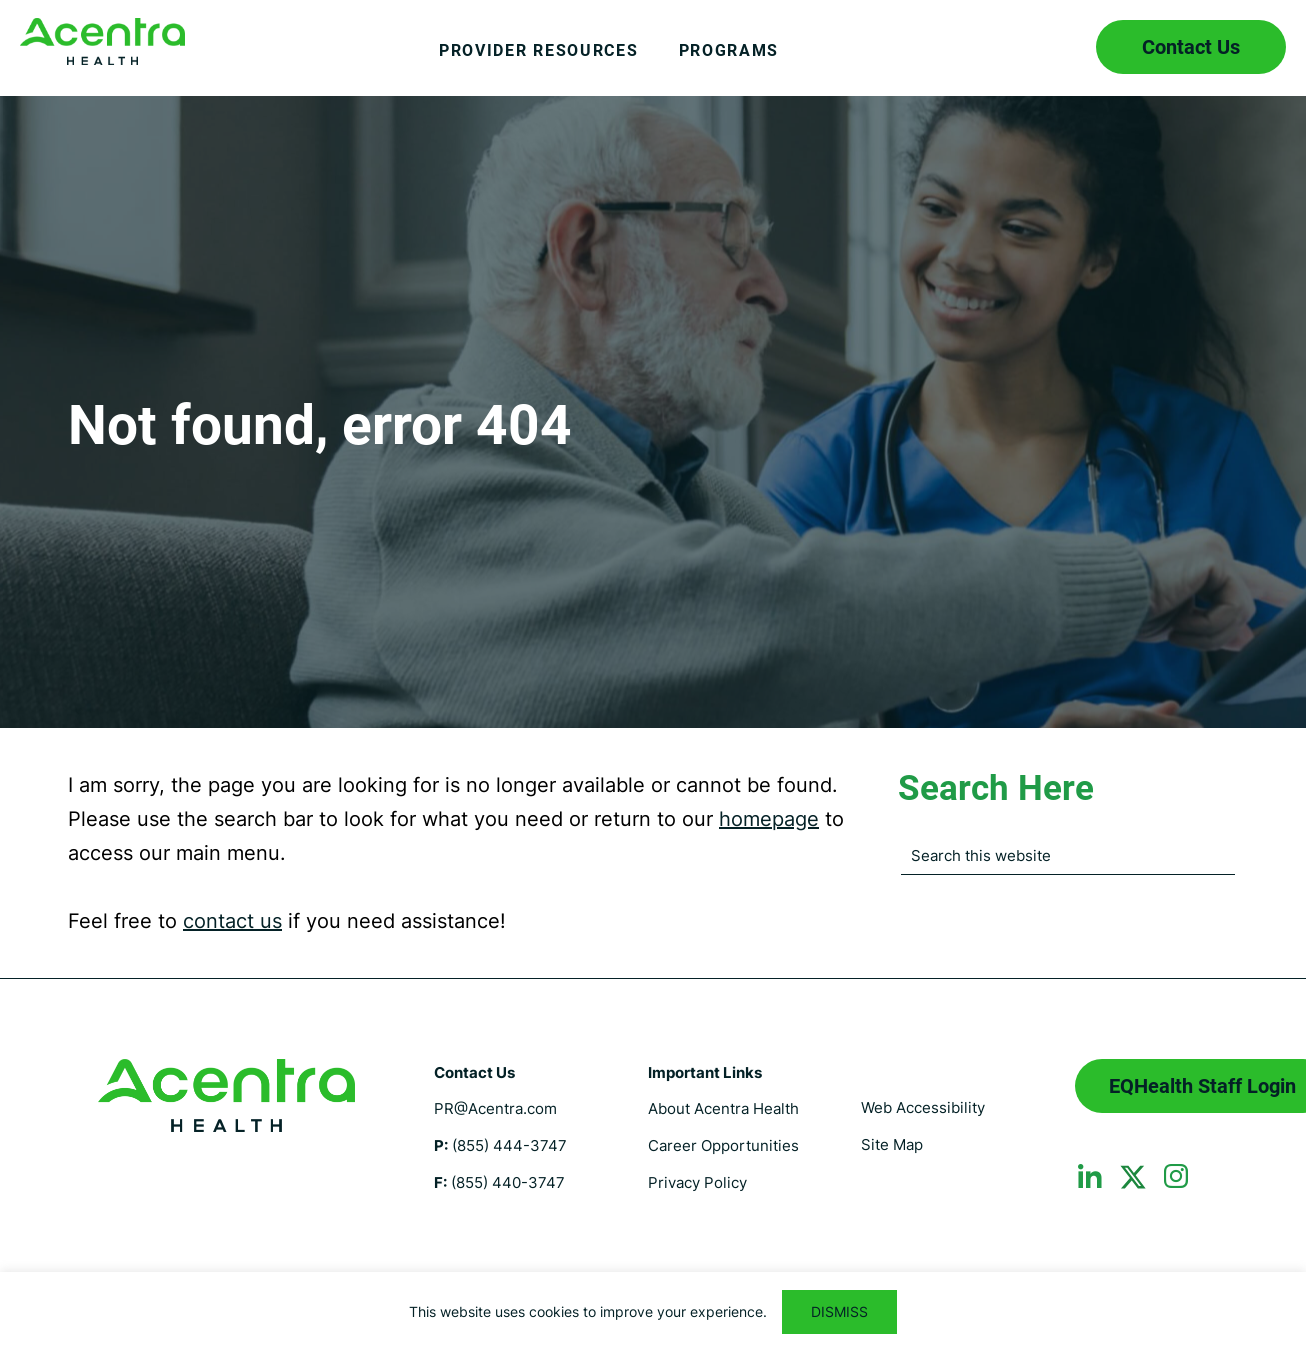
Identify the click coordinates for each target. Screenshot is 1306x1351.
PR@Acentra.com (495, 1108)
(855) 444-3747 (509, 1145)
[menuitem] (539, 66)
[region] (653, 1311)
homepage (769, 819)
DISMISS (839, 1311)
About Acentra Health (723, 1108)
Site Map (892, 1144)
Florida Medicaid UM (102, 41)
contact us (232, 921)
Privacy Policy (697, 1182)
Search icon (1052, 47)
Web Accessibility (923, 1107)
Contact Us (1191, 47)
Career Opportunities (723, 1145)
